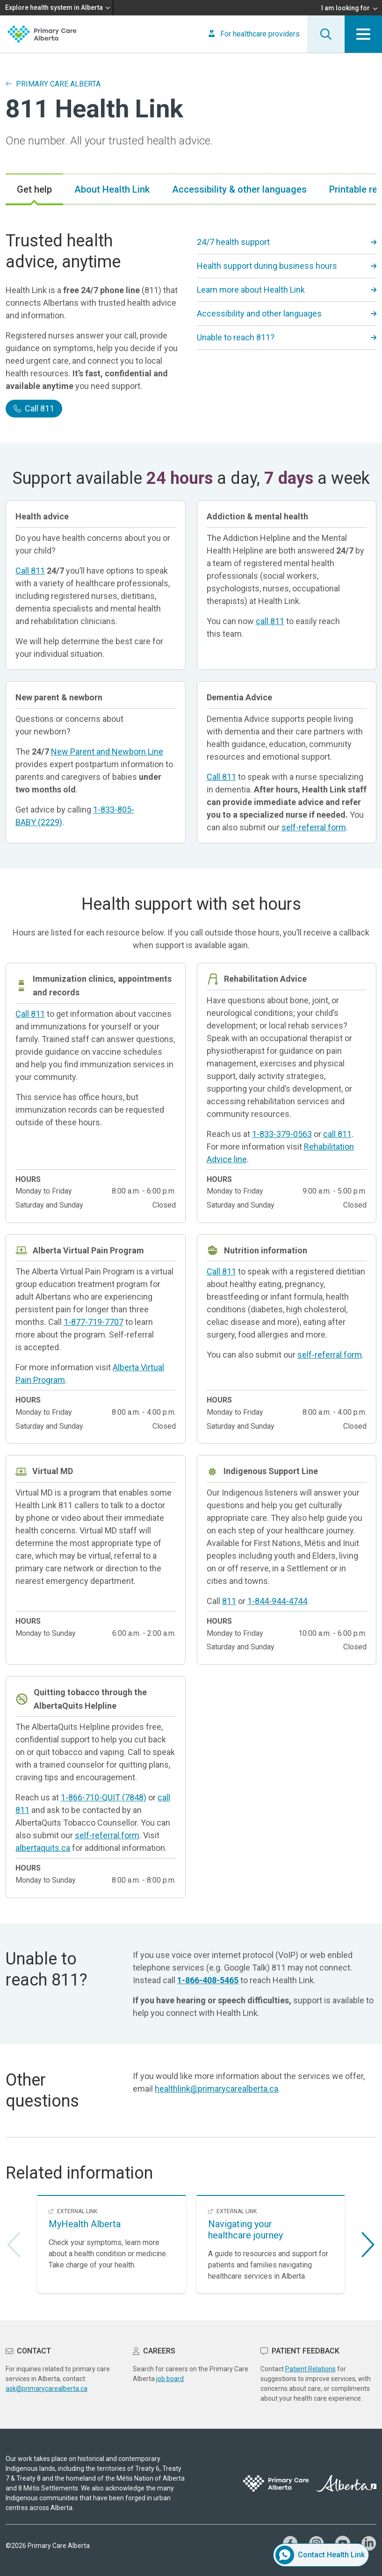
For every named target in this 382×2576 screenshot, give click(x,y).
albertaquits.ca (42, 1848)
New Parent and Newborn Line (107, 751)
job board (170, 2378)
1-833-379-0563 (282, 1134)
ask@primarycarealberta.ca (46, 2388)
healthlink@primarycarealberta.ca (216, 2089)
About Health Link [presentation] (112, 189)
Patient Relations (310, 2369)
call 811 (270, 621)
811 (229, 1601)
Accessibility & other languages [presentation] (239, 189)
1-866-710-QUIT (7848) (103, 1797)
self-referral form (313, 827)
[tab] (34, 189)
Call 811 (34, 408)
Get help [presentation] (34, 189)
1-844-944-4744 (277, 1601)
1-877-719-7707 (93, 1322)
